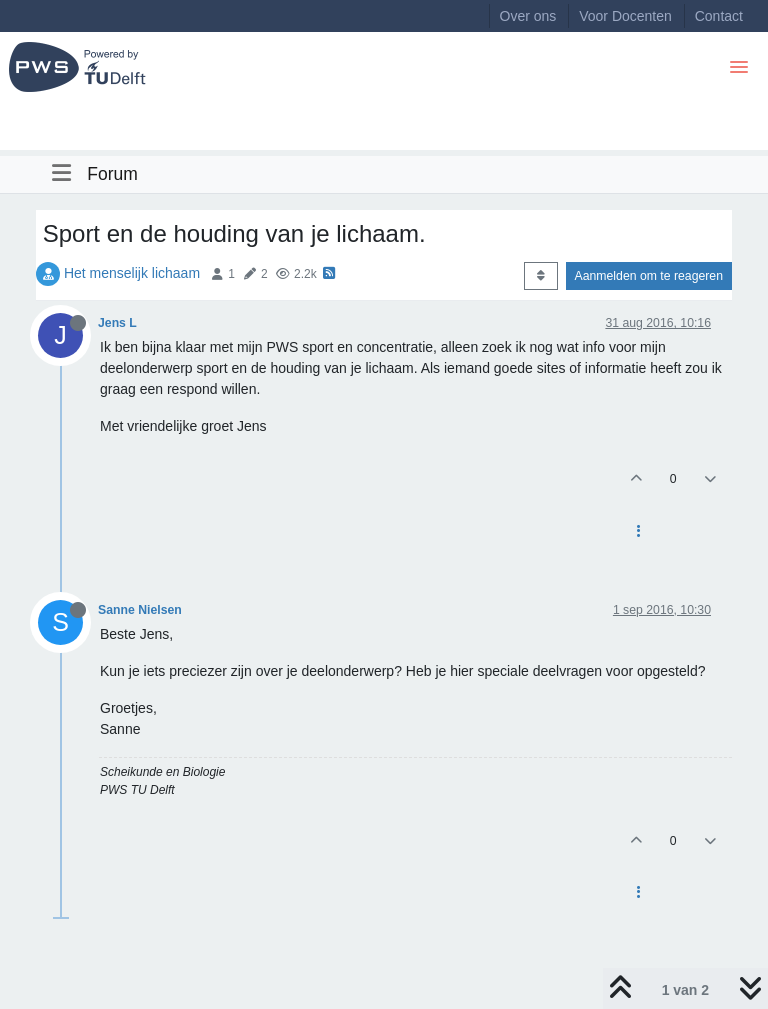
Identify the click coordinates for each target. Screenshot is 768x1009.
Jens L (117, 323)
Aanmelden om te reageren (649, 276)
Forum (112, 174)
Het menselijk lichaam (132, 273)
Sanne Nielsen (140, 610)
